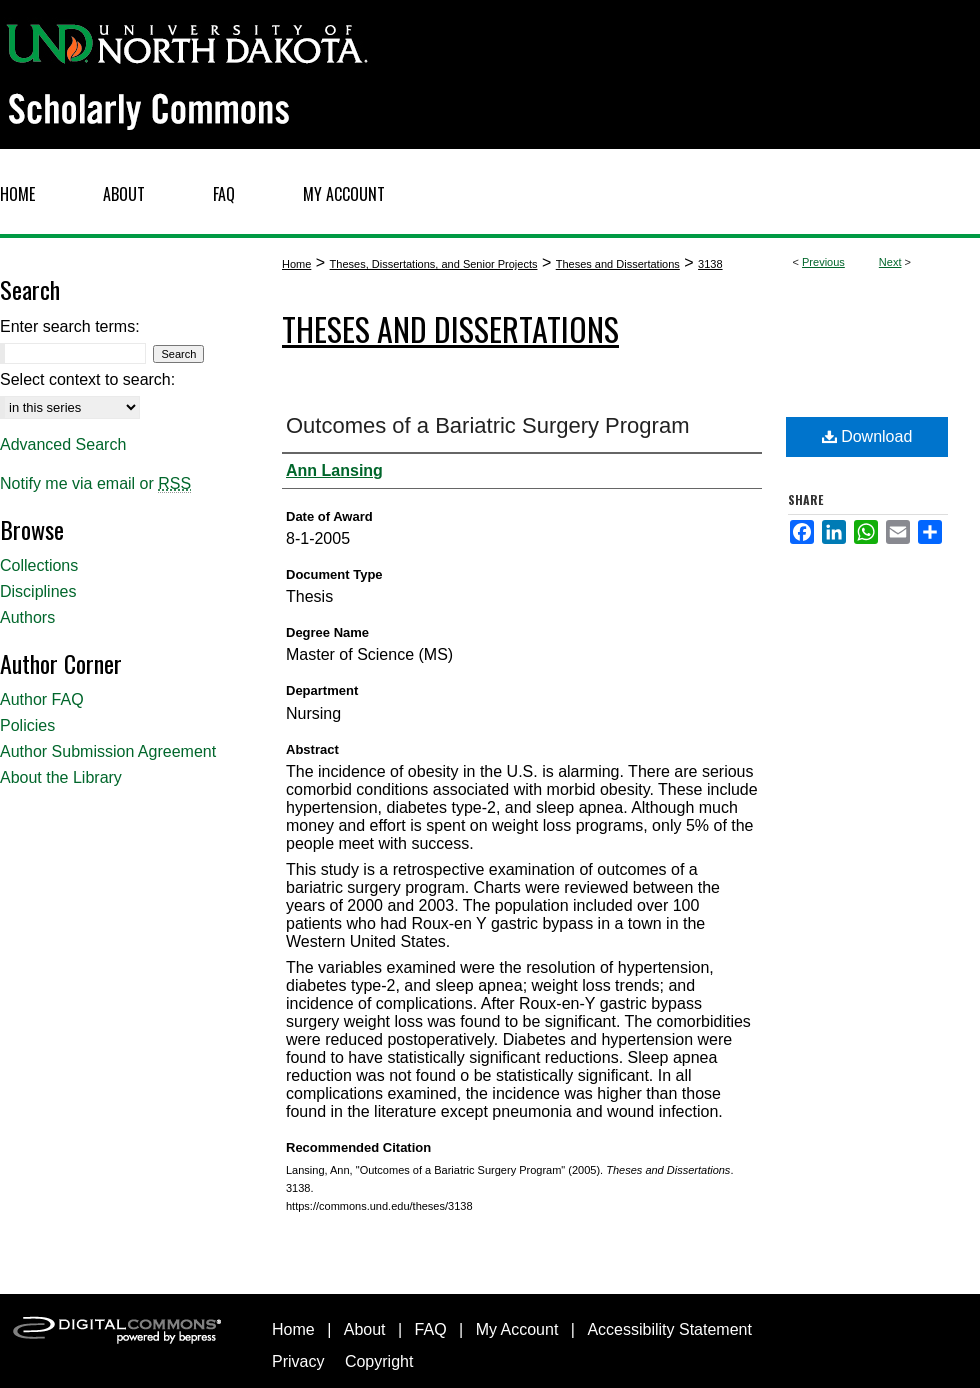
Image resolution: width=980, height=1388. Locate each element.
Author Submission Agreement (108, 751)
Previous (823, 262)
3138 (710, 264)
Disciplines (38, 591)
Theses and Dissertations (618, 264)
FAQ (431, 1329)
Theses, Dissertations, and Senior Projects (434, 264)
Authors (27, 617)
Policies (27, 725)
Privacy (298, 1361)
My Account (517, 1329)
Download (867, 436)
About (365, 1329)
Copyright (379, 1361)
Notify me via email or (95, 484)
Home (296, 264)
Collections (39, 565)
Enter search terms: (70, 326)
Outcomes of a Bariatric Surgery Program (487, 425)
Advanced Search (63, 444)
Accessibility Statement (669, 1329)
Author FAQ (42, 699)
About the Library (61, 777)
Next (890, 262)
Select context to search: (87, 379)
